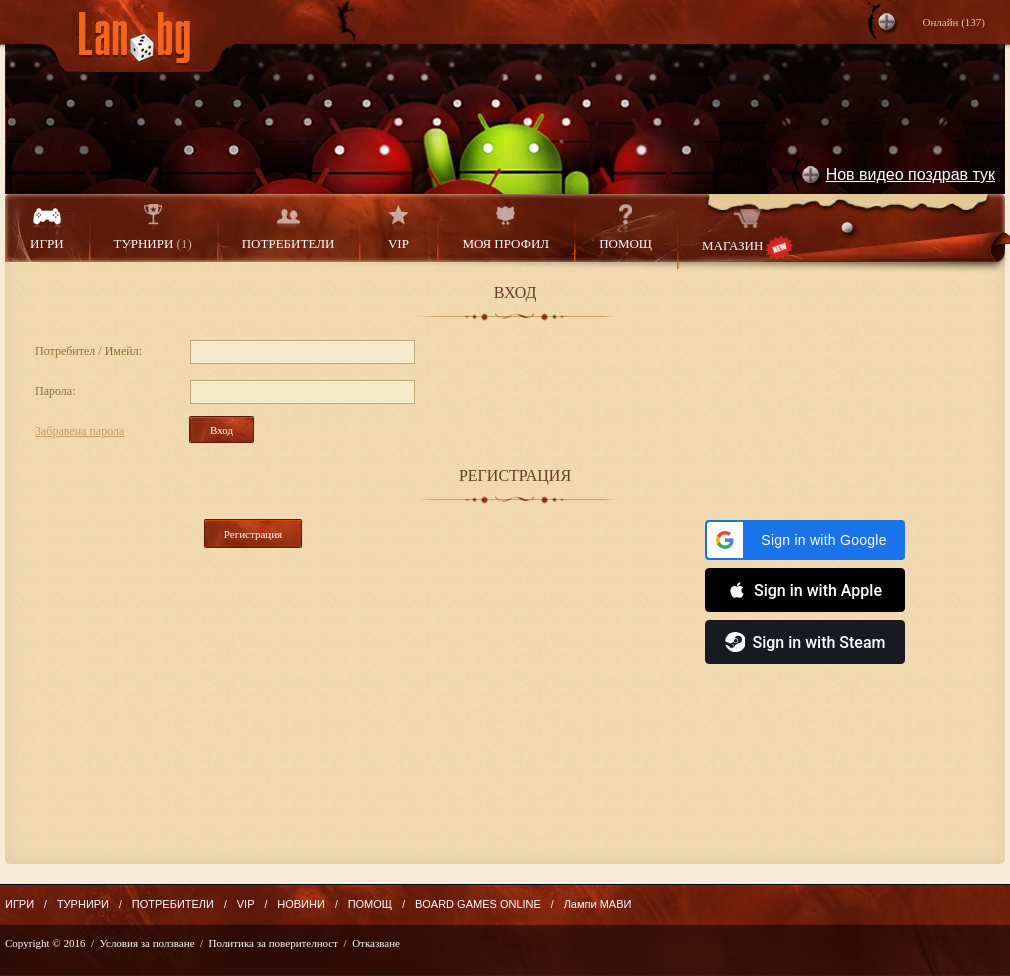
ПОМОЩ (625, 227)
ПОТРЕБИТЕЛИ (288, 227)
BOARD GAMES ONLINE (478, 904)
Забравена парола (79, 431)
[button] (805, 540)
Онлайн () (953, 22)
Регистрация (253, 534)
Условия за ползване (147, 943)
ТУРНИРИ (153, 227)
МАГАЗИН (747, 231)
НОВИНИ (301, 904)
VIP (398, 227)
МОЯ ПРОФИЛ (505, 227)
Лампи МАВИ (598, 904)
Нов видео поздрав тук (910, 174)
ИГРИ (47, 227)
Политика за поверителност (273, 943)
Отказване (376, 943)
